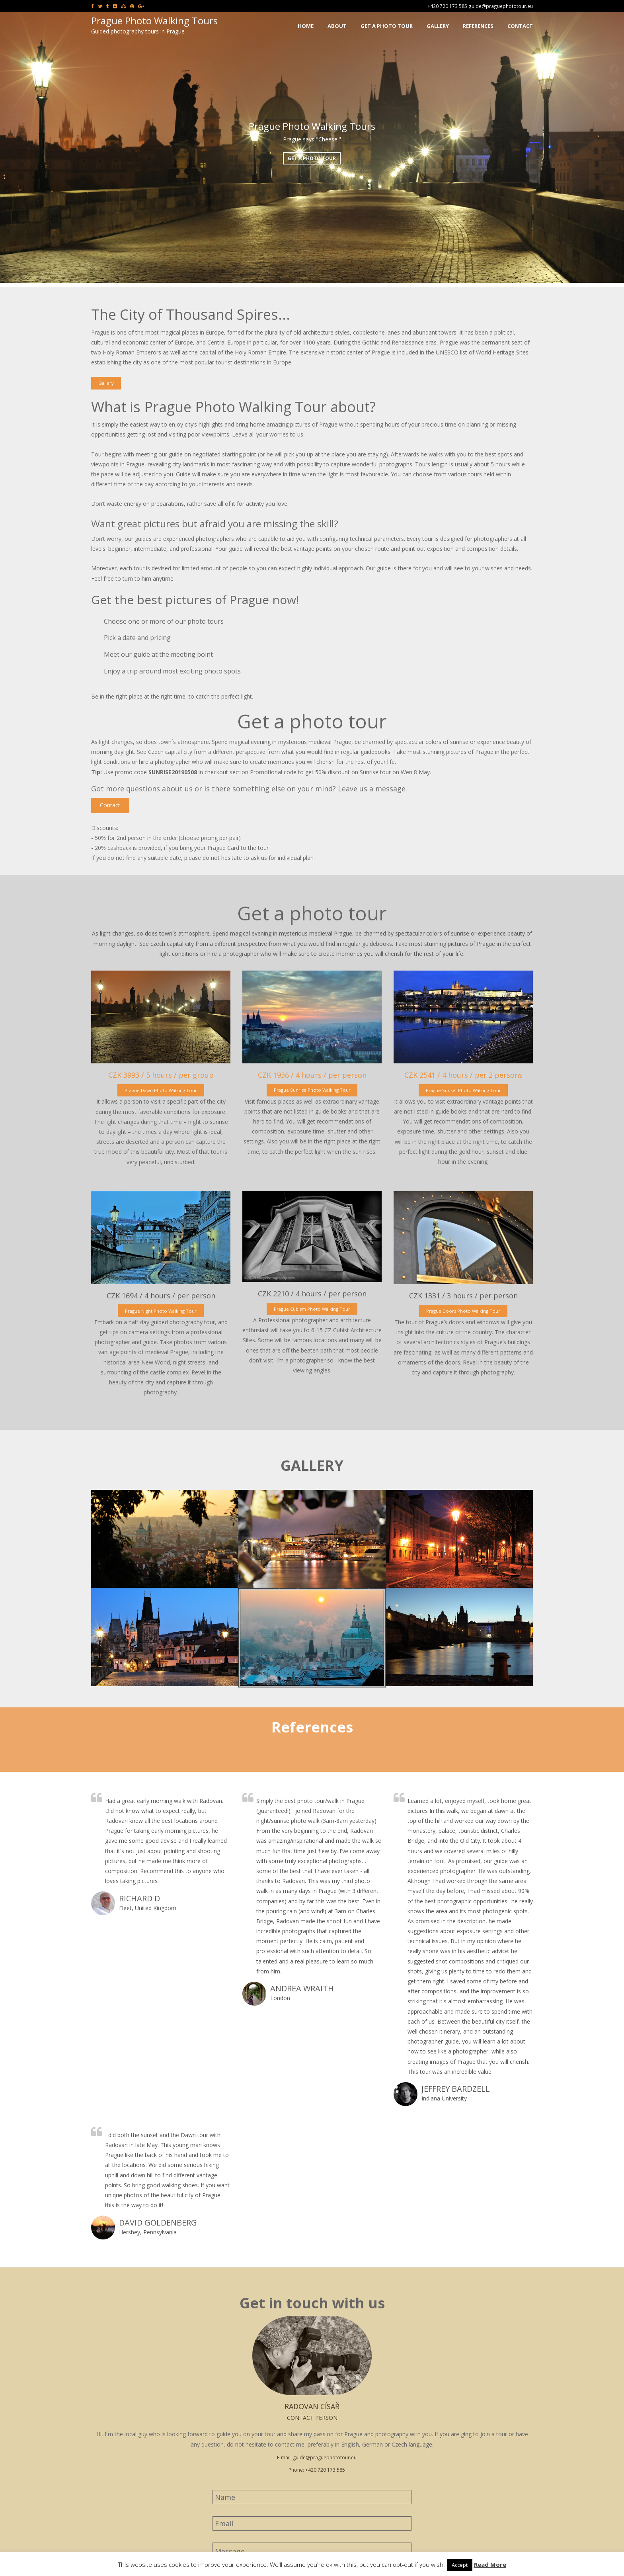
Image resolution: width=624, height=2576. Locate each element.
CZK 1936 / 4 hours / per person (312, 1075)
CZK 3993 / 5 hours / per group (161, 1075)
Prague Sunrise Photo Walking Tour (312, 1090)
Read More (490, 2564)
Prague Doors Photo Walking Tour (463, 1311)
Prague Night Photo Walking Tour (161, 1311)
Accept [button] (460, 2564)
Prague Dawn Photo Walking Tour (161, 1090)
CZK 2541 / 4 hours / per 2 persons (463, 1075)
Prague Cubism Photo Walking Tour (312, 1309)
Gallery (106, 383)
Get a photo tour (312, 158)
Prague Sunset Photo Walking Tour (463, 1090)
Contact (110, 805)
